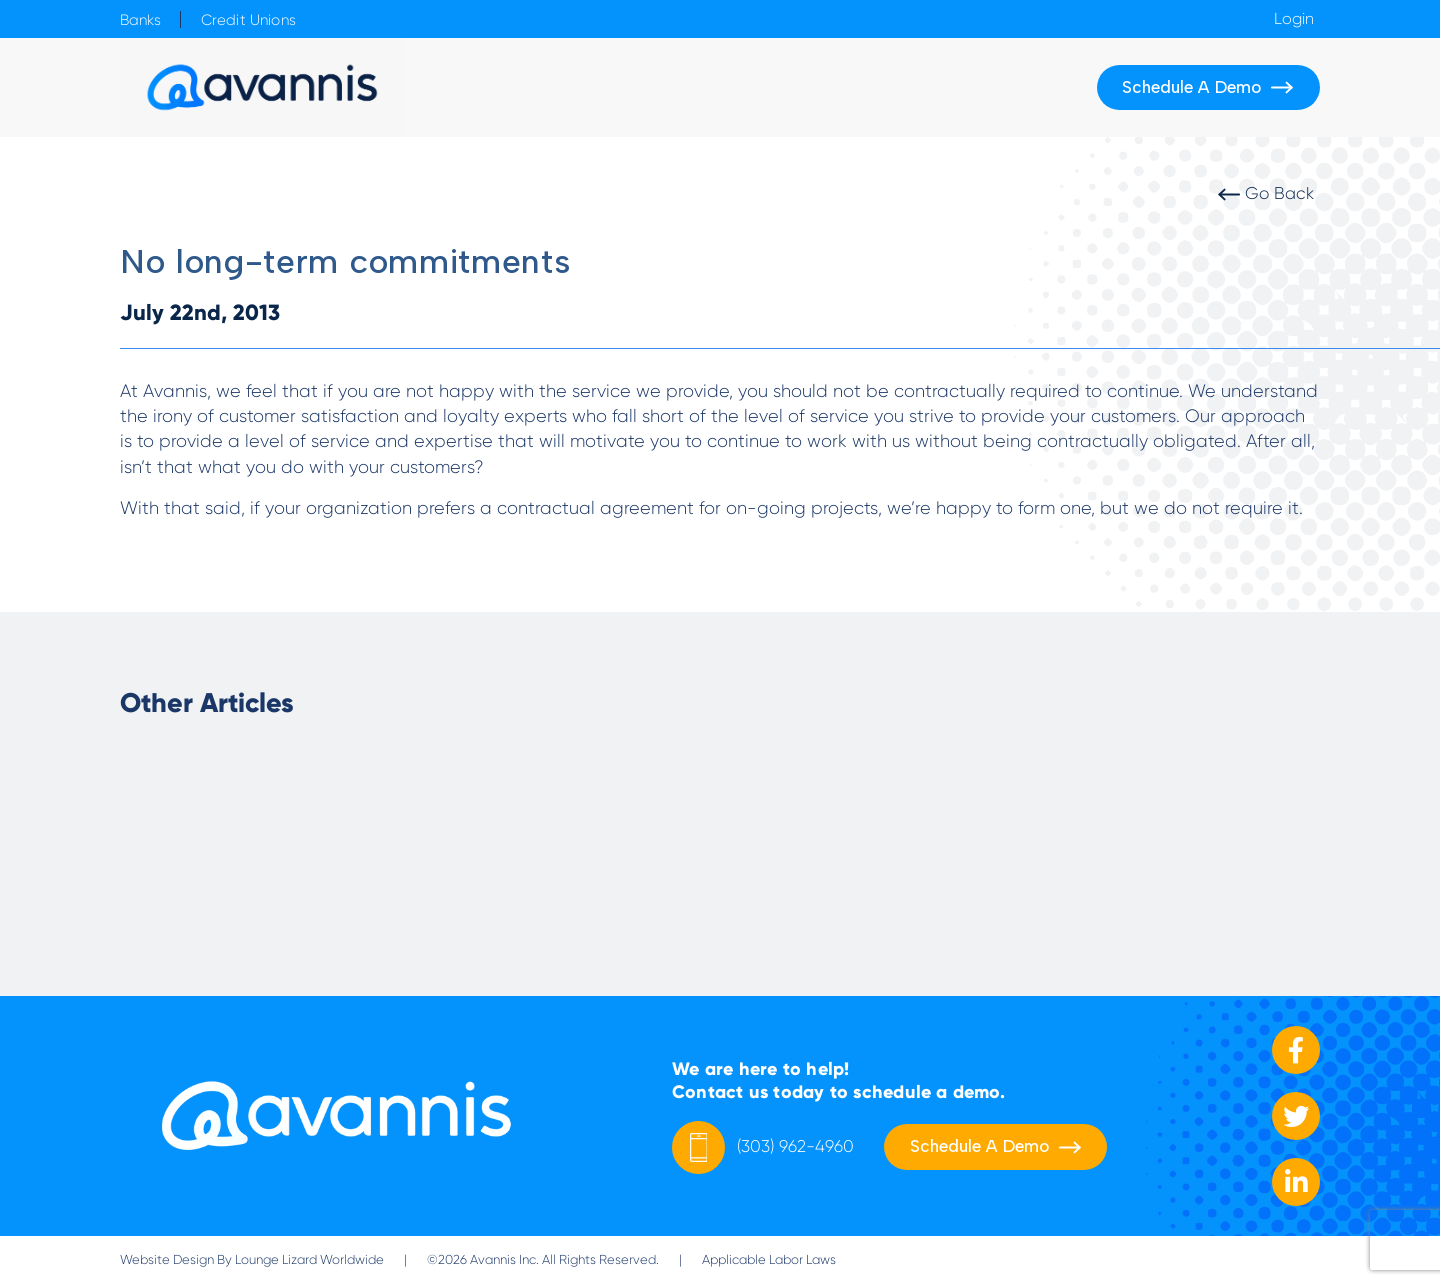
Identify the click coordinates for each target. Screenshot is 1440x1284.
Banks (140, 20)
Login (1294, 19)
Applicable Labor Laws (769, 1259)
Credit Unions (248, 20)
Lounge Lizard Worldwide (309, 1259)
